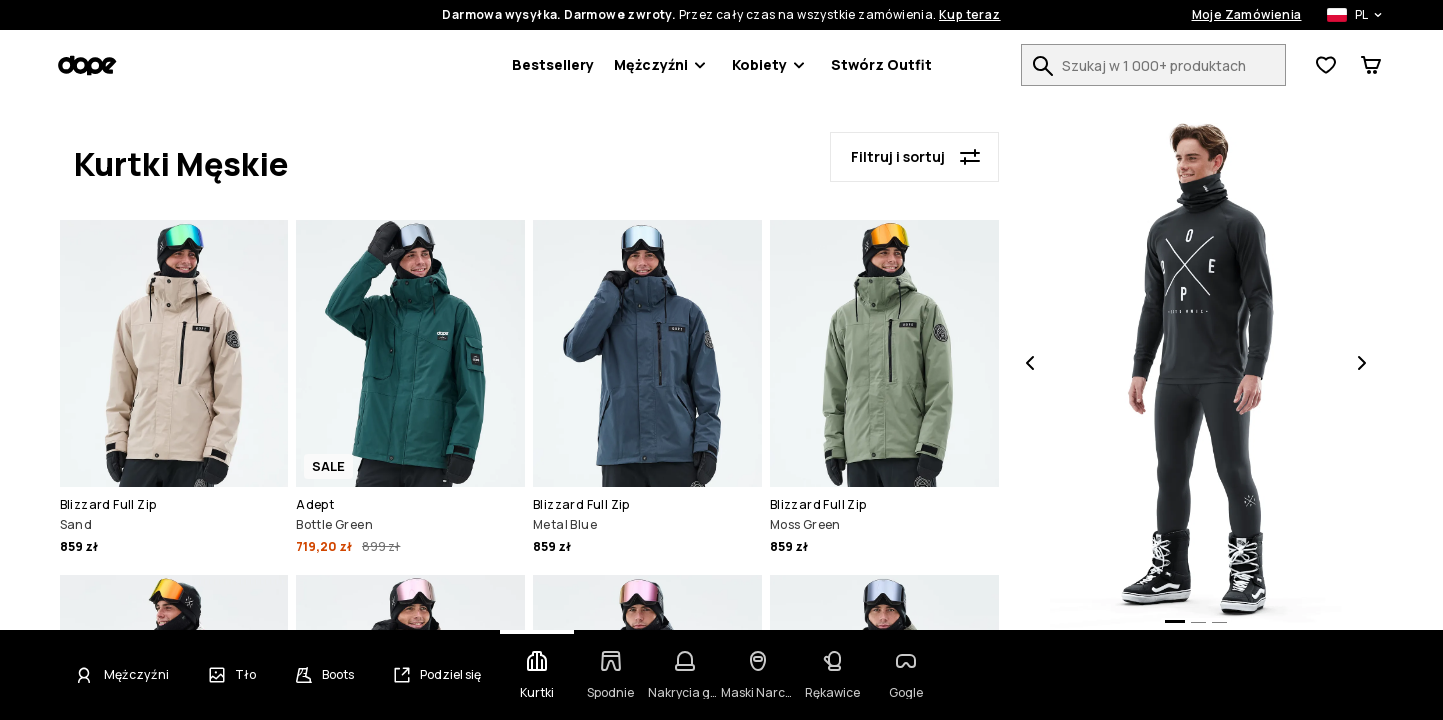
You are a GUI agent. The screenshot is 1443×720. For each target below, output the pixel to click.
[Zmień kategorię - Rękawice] (832, 675)
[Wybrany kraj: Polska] (1344, 15)
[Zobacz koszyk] (1371, 65)
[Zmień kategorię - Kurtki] (537, 675)
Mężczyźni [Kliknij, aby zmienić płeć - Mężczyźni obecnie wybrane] (136, 675)
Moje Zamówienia (1247, 15)
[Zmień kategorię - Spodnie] (611, 675)
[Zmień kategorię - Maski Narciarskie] (758, 675)
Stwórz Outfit (881, 64)
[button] (174, 390)
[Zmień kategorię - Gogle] (906, 675)
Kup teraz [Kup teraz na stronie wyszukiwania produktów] (970, 15)
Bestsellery (553, 64)
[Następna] (1362, 365)
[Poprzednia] (1030, 365)
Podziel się (450, 675)
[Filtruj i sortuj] (914, 157)
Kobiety (771, 65)
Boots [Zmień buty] (338, 675)
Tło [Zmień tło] (245, 675)
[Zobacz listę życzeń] (1326, 65)
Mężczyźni (663, 65)
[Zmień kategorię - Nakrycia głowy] (685, 675)
